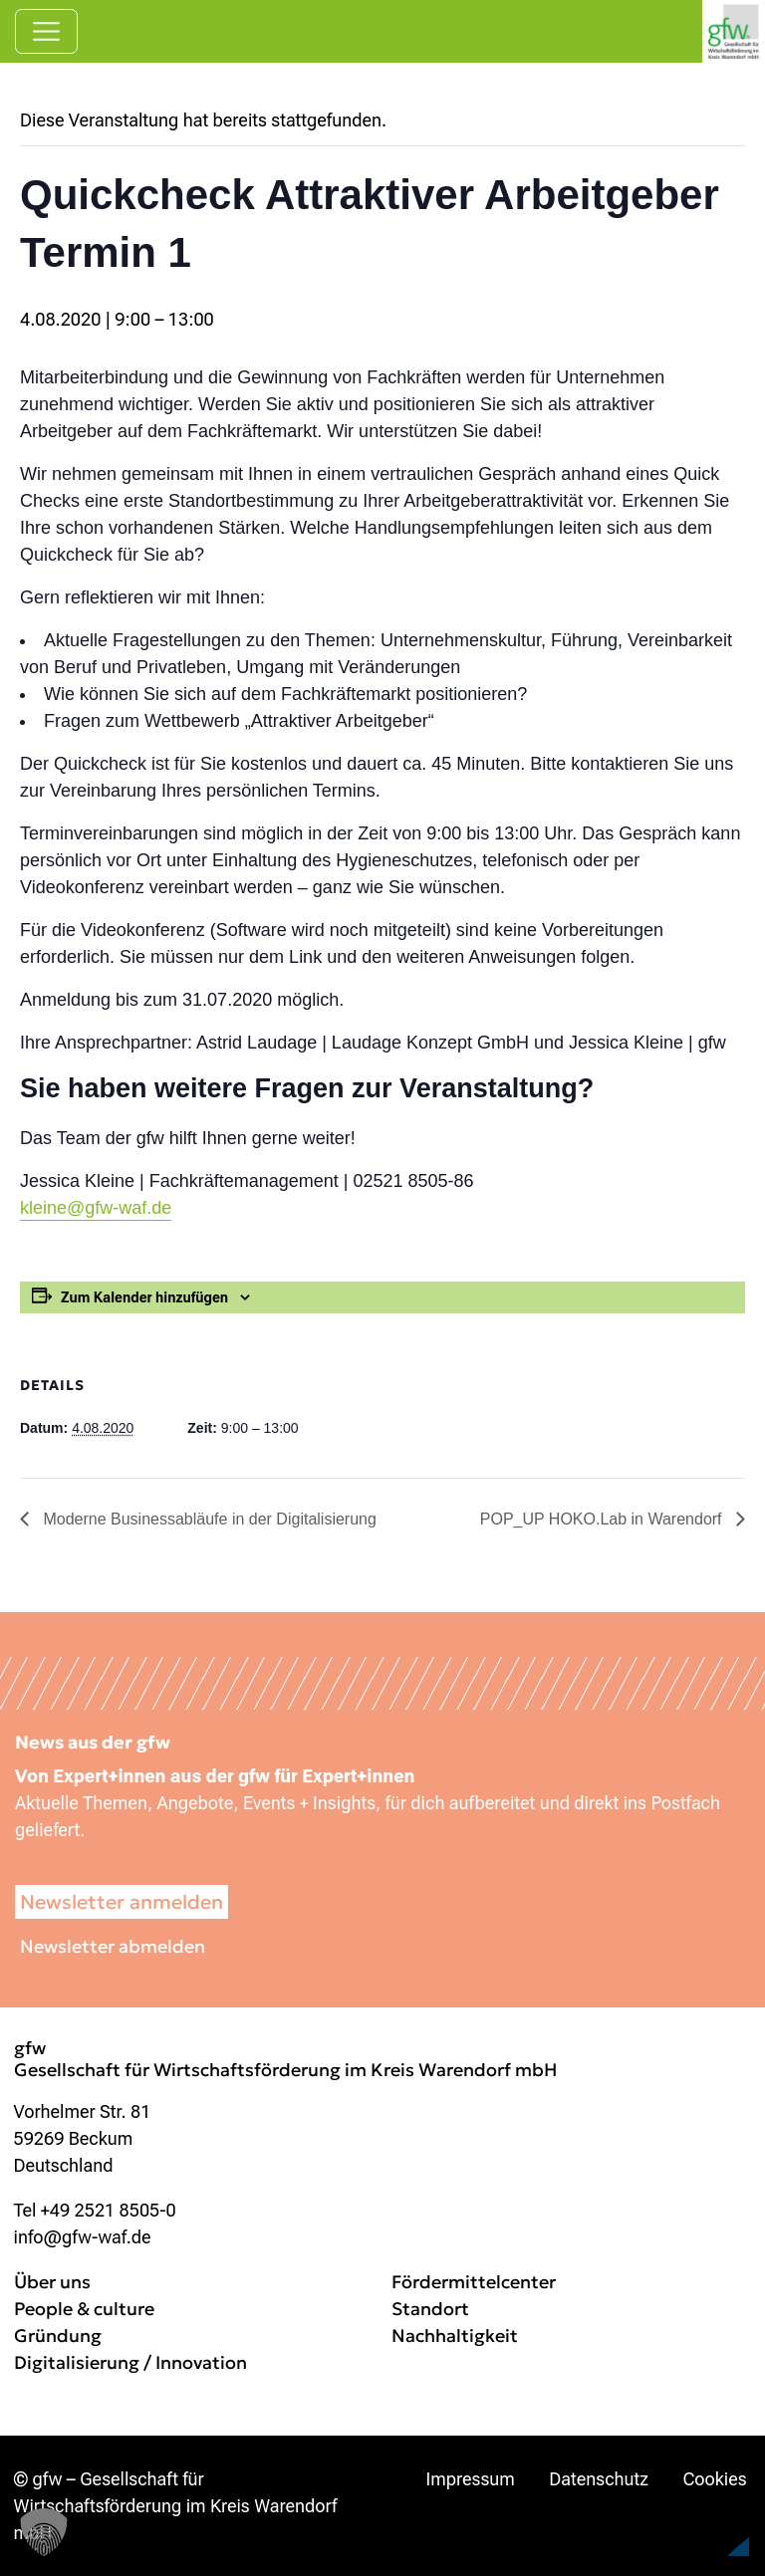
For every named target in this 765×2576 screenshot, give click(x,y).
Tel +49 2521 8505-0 (95, 2210)
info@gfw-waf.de (82, 2236)
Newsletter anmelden (121, 1902)
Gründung (58, 2335)
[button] (701, 2520)
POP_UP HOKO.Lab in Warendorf (603, 1519)
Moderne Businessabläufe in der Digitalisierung (208, 1519)
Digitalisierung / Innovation (130, 2362)
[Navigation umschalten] (46, 31)
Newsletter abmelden (112, 1946)
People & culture (84, 2308)
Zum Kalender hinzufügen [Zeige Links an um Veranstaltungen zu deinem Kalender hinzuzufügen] (144, 1297)
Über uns (52, 2281)
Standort (430, 2308)
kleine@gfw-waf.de (95, 1208)
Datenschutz (598, 2478)
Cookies (714, 2478)
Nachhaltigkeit (454, 2335)
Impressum (470, 2478)
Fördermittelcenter (473, 2281)
